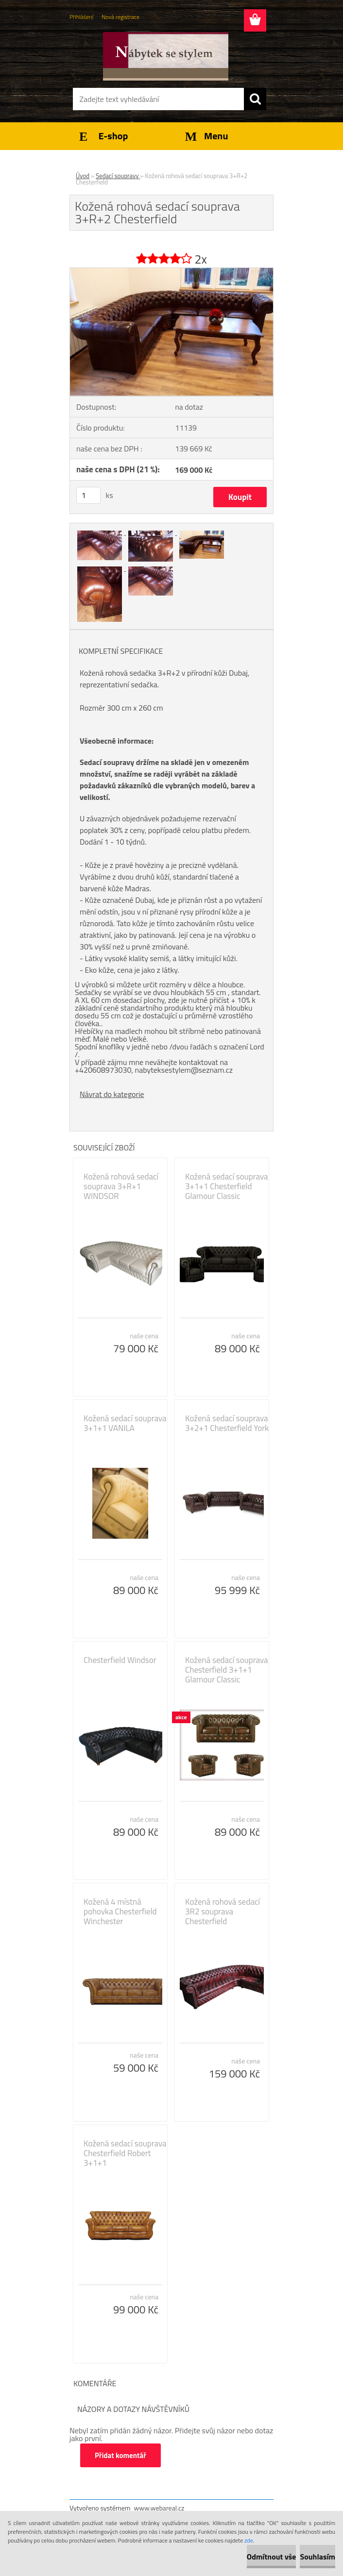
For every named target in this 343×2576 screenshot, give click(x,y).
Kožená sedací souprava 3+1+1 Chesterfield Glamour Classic (226, 1186)
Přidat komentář (120, 2455)
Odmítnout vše (271, 2556)
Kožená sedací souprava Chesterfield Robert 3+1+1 (125, 2153)
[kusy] (88, 495)
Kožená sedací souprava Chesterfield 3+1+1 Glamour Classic (226, 1669)
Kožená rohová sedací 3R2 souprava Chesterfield (222, 1911)
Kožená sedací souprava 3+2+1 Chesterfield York (227, 1423)
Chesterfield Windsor (120, 1660)
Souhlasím (317, 2556)
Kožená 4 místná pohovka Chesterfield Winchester (120, 1911)
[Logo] (165, 56)
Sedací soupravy (118, 176)
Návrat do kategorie (112, 1094)
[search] (255, 99)
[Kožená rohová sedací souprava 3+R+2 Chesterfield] (171, 272)
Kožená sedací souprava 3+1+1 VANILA (125, 1423)
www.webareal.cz (159, 2508)
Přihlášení (81, 16)
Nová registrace (120, 16)
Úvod (82, 176)
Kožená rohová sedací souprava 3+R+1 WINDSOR (121, 1186)
